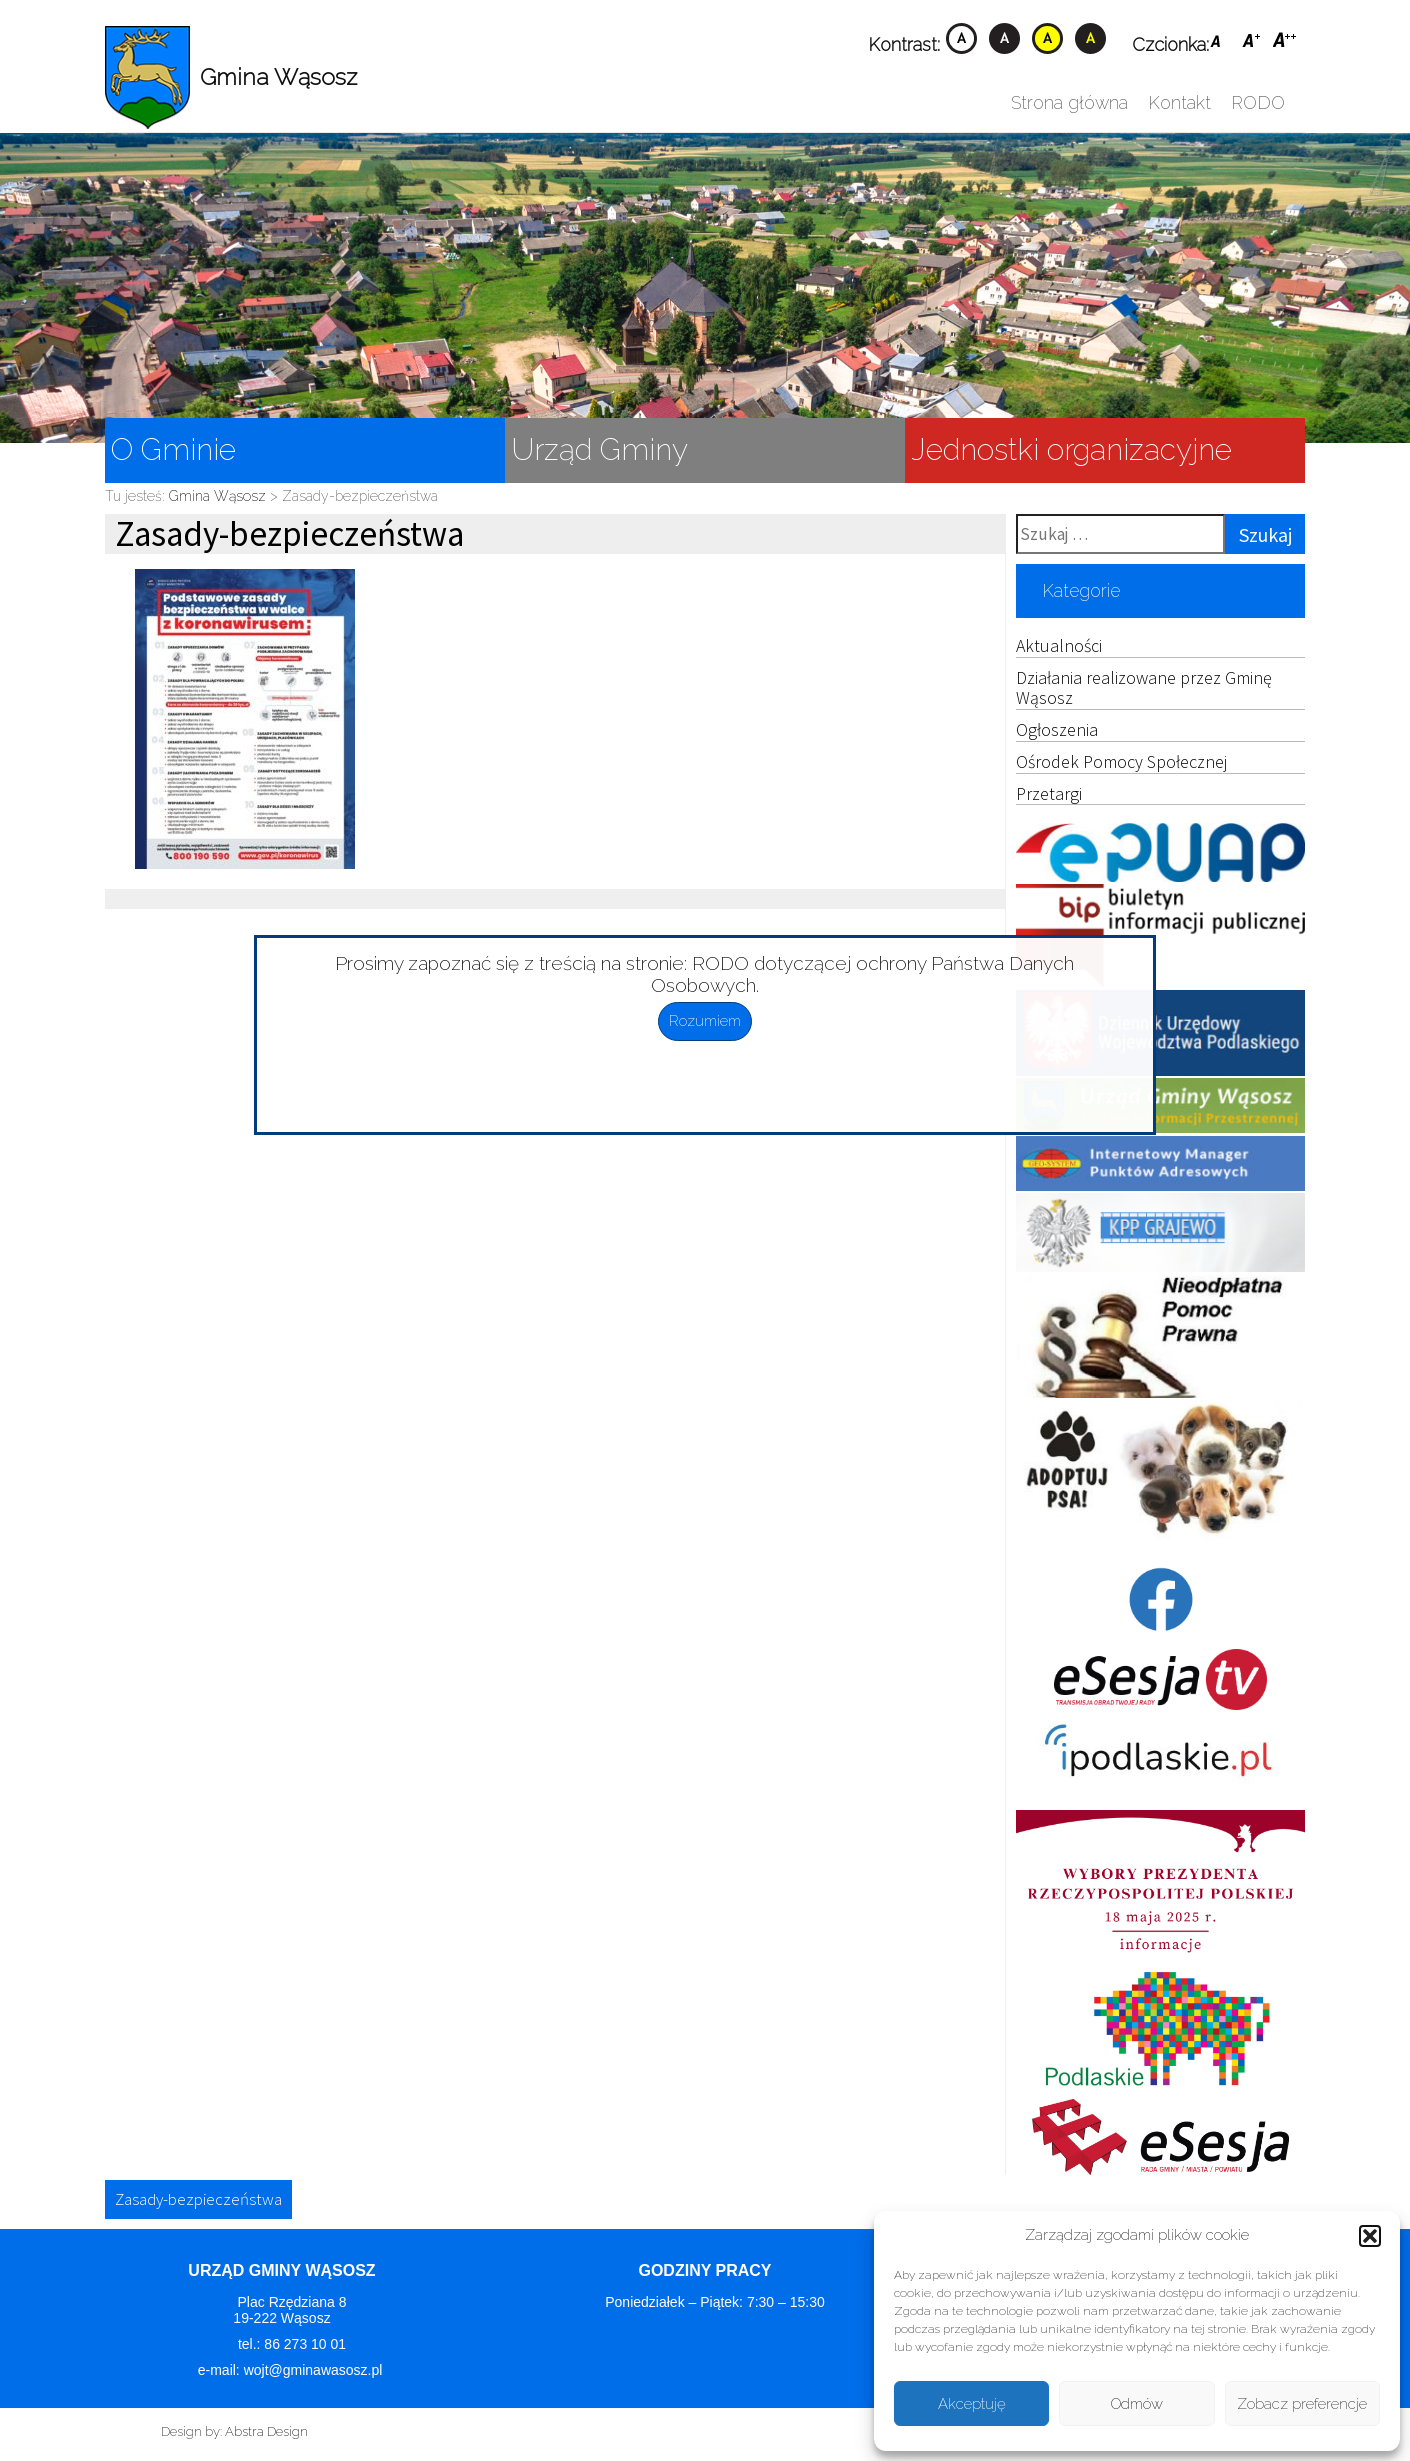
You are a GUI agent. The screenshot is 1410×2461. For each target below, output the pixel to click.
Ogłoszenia (1057, 729)
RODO (1258, 102)
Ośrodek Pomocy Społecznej (1121, 761)
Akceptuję (972, 2404)
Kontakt (1179, 102)
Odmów (1137, 2404)
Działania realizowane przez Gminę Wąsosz (1144, 688)
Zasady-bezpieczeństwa (198, 2199)
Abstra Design (266, 2431)
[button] (1370, 2236)
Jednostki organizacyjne (1071, 449)
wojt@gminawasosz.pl (315, 2370)
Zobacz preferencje (1302, 2404)
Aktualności (1059, 645)
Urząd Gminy (599, 449)
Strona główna (1069, 102)
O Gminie (173, 449)
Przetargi (1049, 793)
